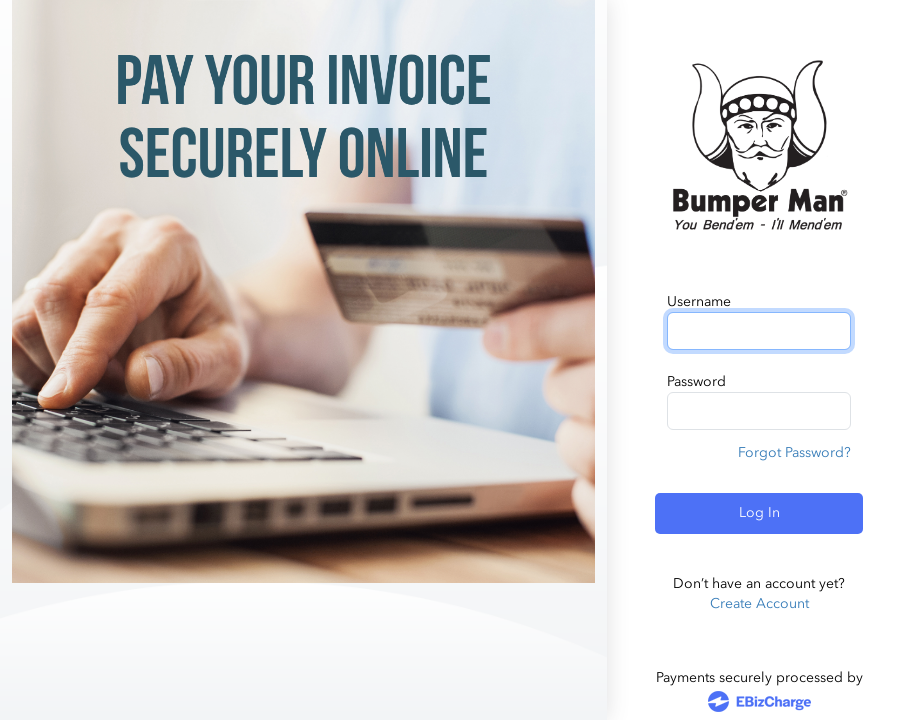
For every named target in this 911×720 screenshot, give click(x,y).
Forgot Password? (794, 452)
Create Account (759, 603)
